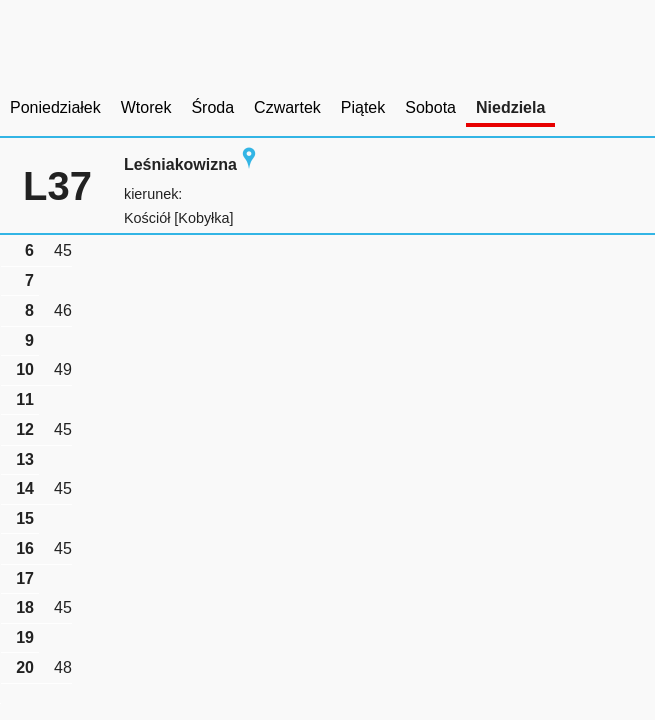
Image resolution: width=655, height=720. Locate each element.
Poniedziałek (55, 107)
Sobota (430, 107)
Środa (212, 107)
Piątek (363, 107)
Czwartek (287, 107)
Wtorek (146, 107)
